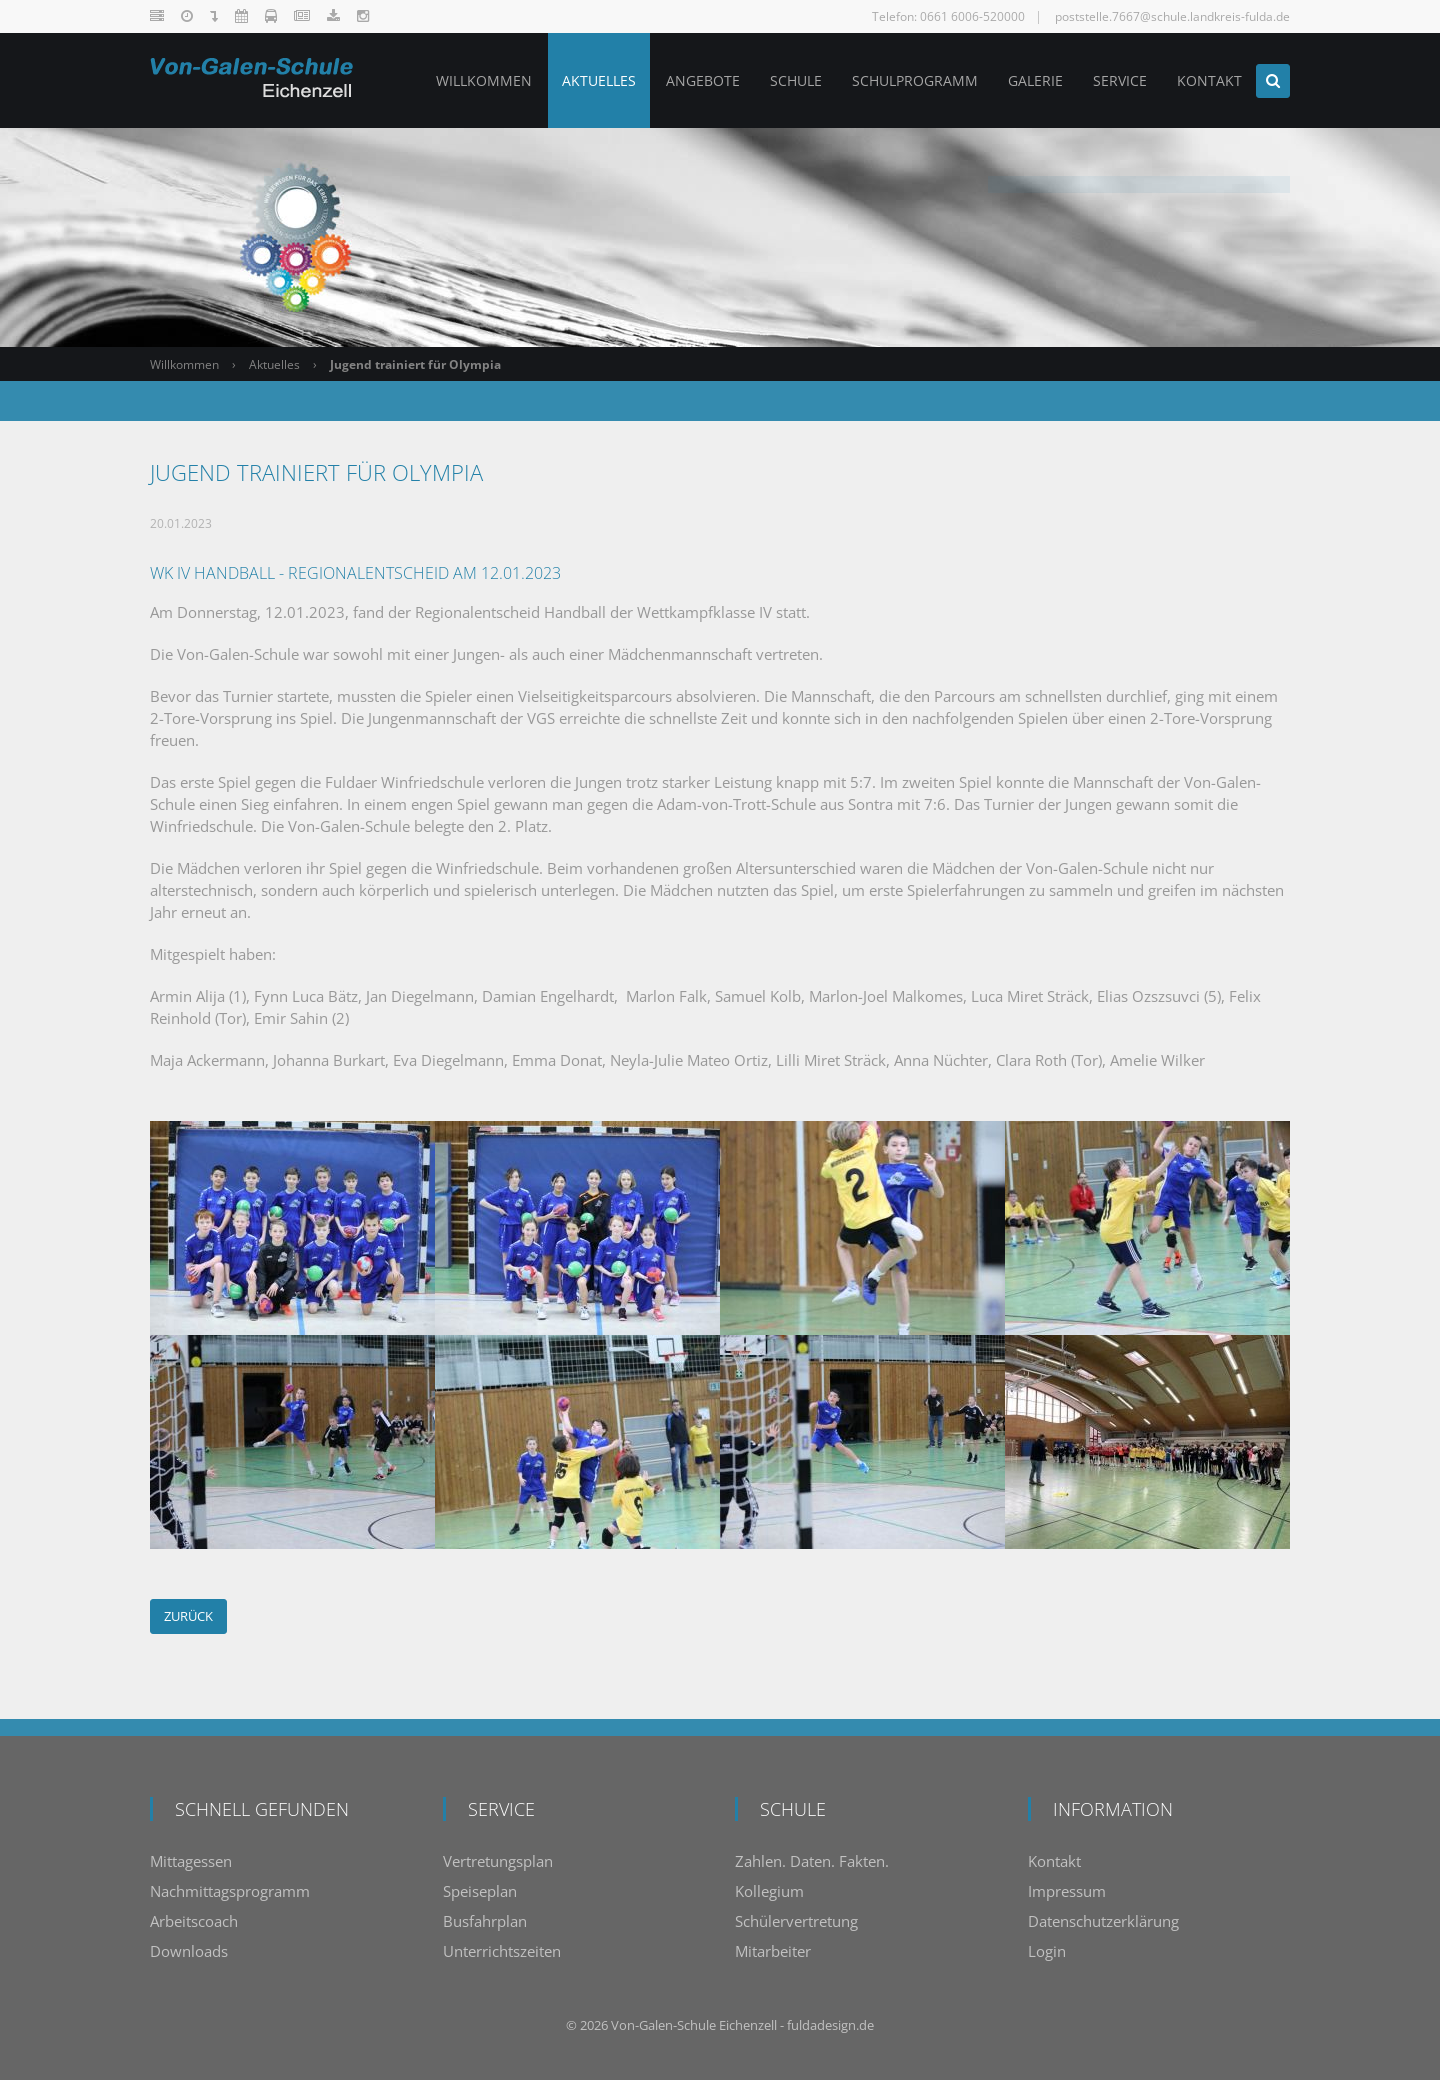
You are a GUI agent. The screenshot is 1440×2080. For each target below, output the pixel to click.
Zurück (188, 1616)
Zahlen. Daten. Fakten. (812, 1861)
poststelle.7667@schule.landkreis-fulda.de (1172, 16)
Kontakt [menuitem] (1207, 80)
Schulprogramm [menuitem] (913, 80)
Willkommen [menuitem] (482, 80)
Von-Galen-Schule (663, 2025)
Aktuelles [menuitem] (597, 80)
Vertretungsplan (498, 1861)
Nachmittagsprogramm (230, 1891)
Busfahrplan (485, 1921)
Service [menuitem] (1118, 80)
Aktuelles (274, 364)
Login (1047, 1951)
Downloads (189, 1951)
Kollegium (769, 1891)
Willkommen (184, 364)
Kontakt (1054, 1861)
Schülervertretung (796, 1921)
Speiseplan (480, 1891)
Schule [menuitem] (794, 80)
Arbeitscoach (194, 1921)
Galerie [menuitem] (1033, 80)
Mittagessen (191, 1861)
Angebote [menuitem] (701, 80)
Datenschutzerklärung (1103, 1921)
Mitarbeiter (773, 1951)
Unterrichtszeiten (502, 1951)
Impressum (1067, 1891)
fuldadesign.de (830, 2025)
